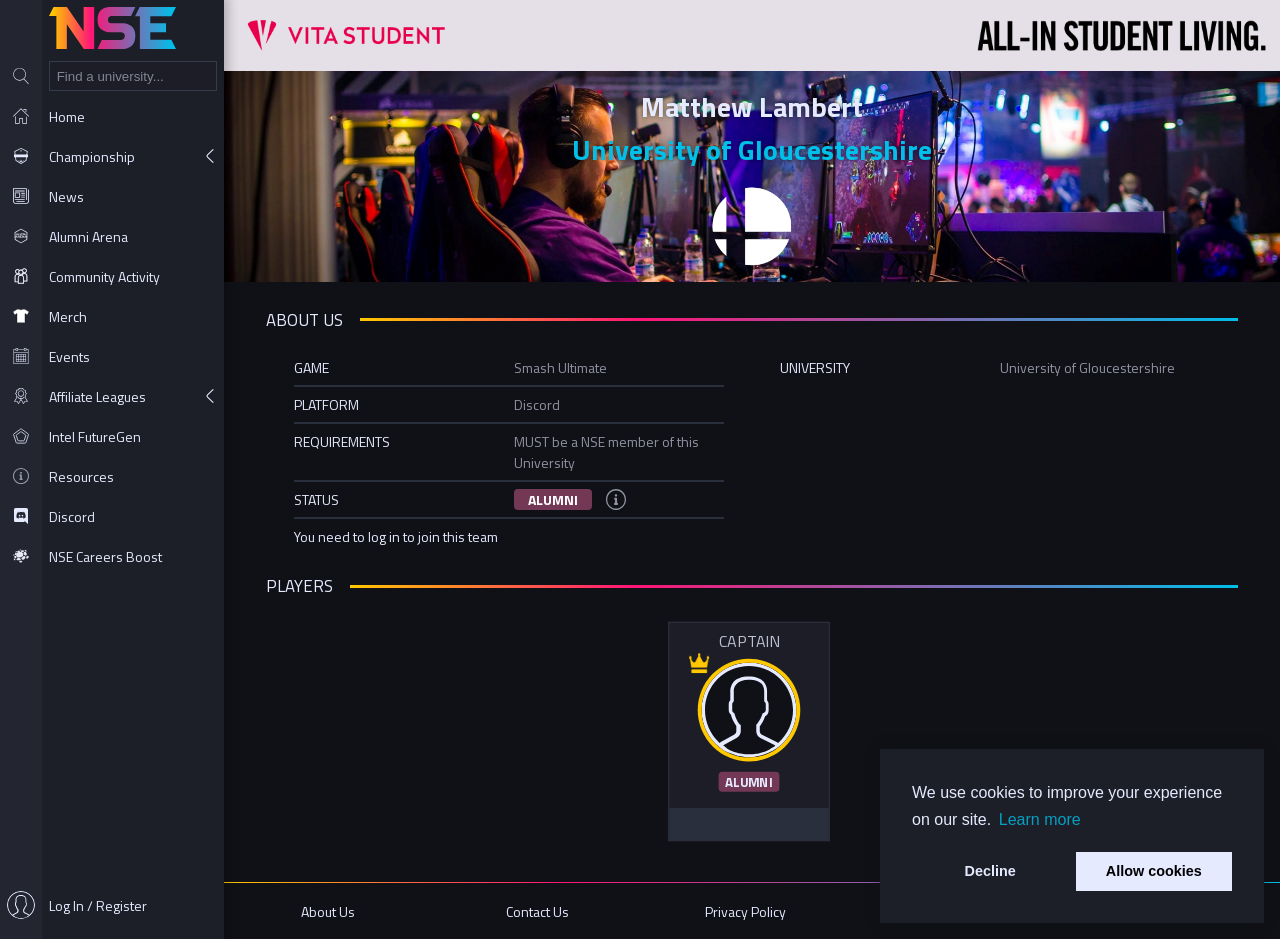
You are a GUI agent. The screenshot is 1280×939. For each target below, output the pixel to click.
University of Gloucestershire (752, 149)
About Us (328, 911)
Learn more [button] (1040, 819)
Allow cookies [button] (1154, 871)
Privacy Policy (745, 911)
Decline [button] (990, 871)
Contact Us (537, 911)
